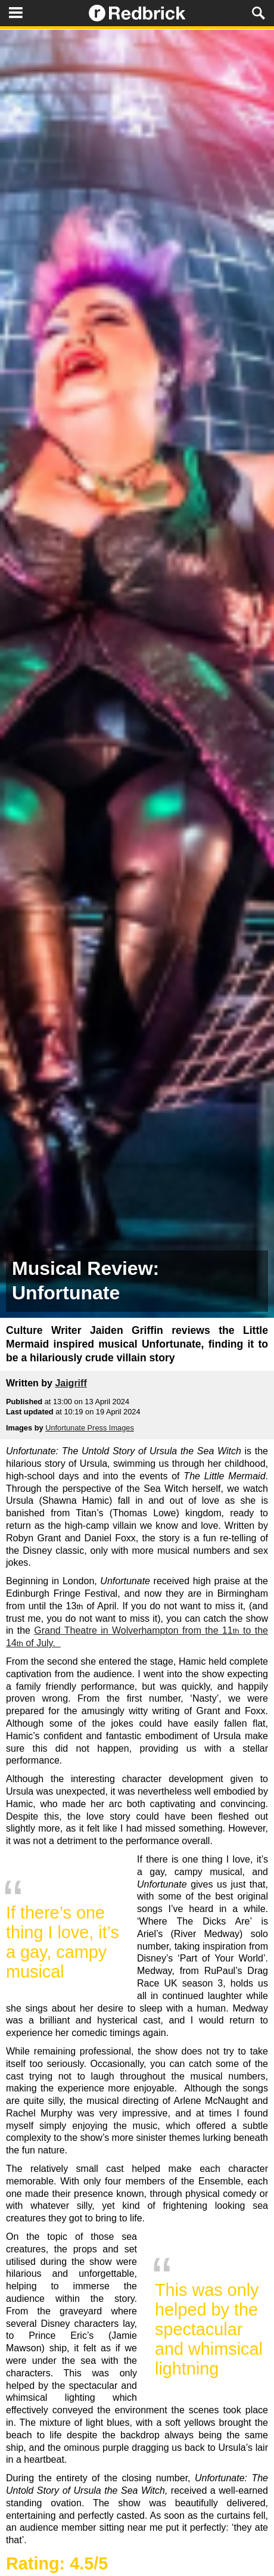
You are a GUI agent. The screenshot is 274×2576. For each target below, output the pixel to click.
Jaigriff (70, 1383)
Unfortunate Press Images (89, 1427)
